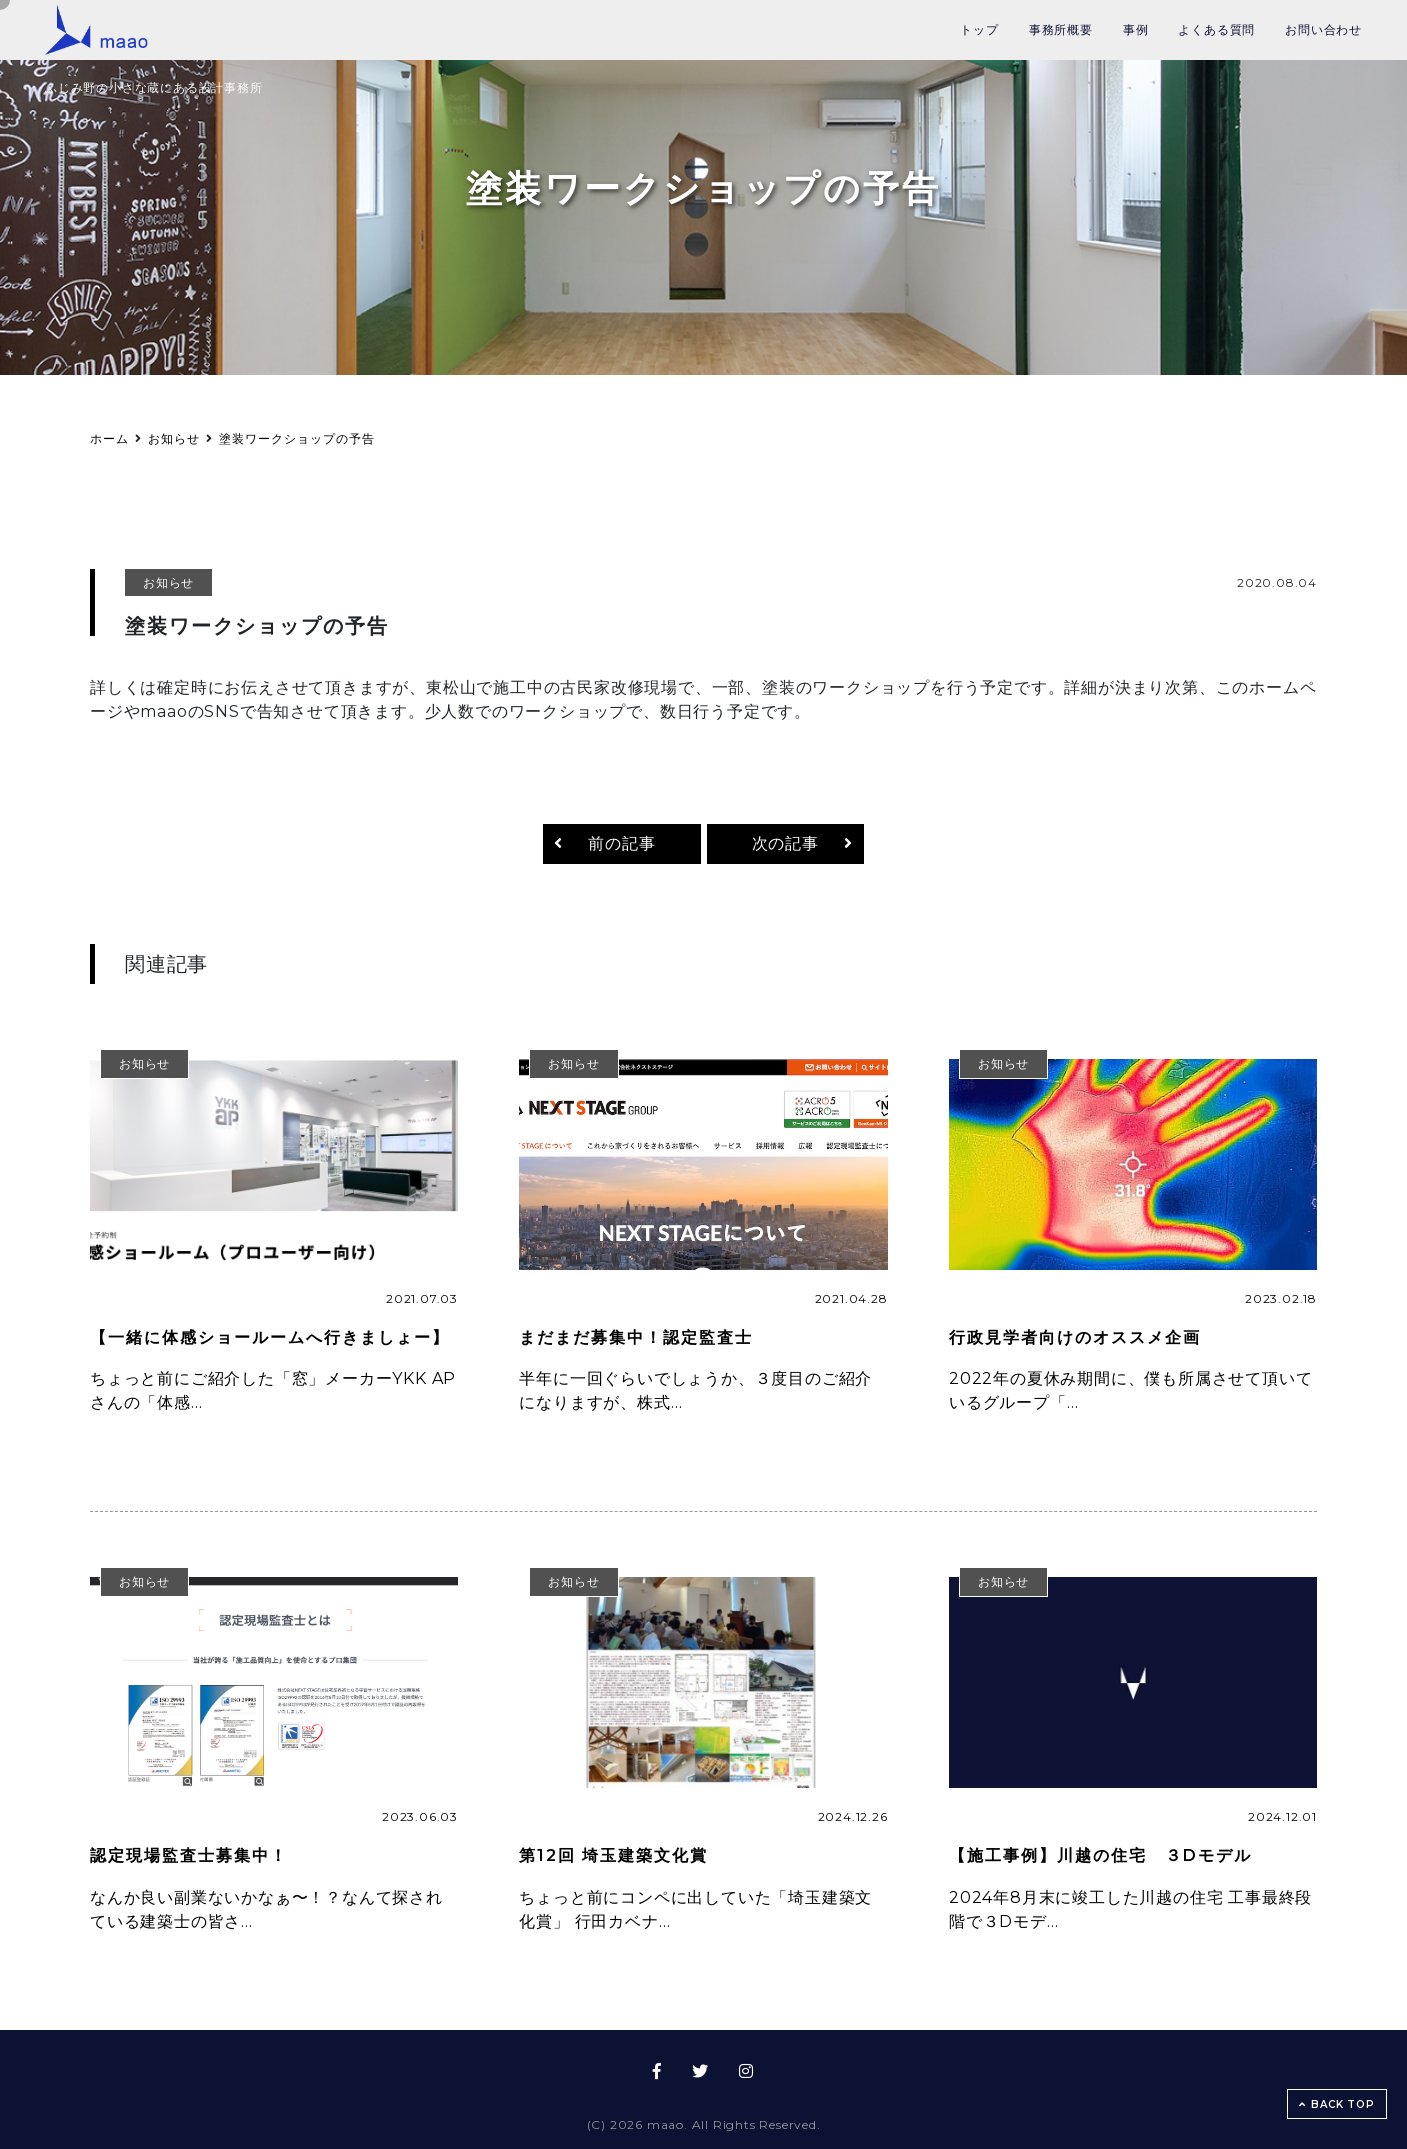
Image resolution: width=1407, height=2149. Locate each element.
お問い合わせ (1323, 29)
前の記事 (621, 843)
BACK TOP (1336, 2104)
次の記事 (785, 843)
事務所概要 (1061, 29)
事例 (1136, 29)
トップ (979, 29)
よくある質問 (1216, 29)
